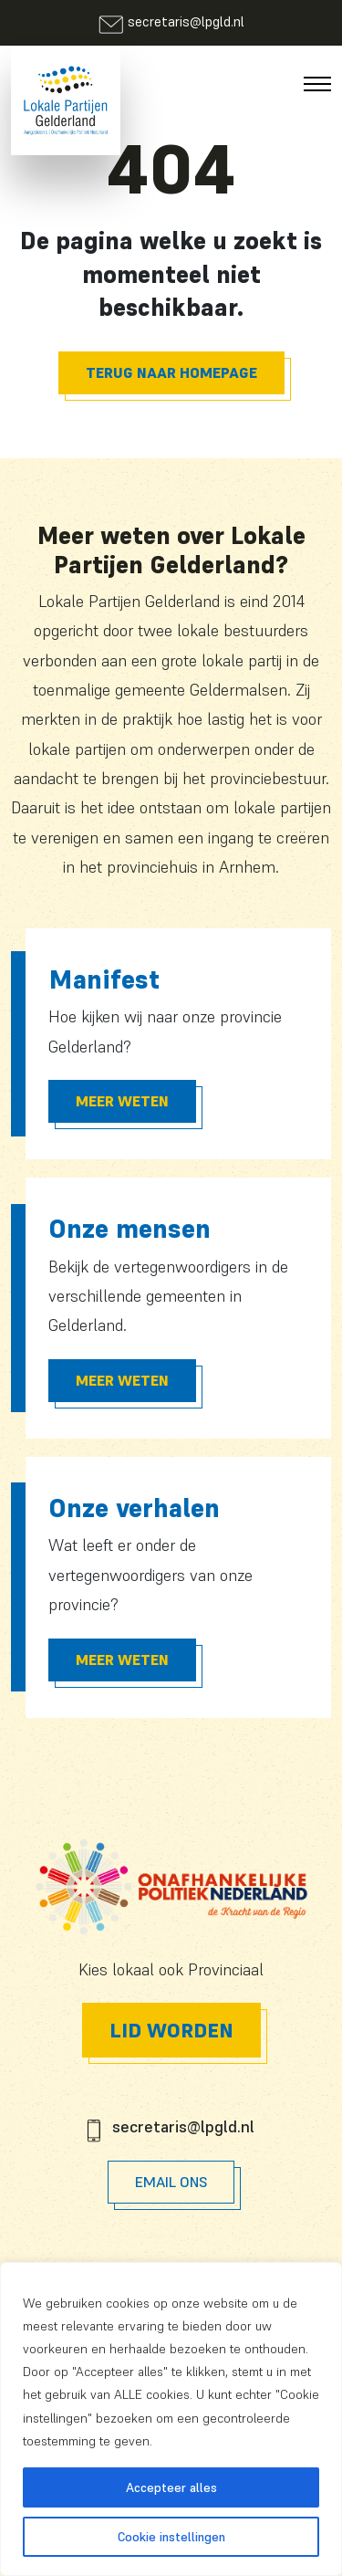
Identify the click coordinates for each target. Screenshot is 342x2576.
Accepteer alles (171, 2487)
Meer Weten (122, 1101)
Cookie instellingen (171, 2537)
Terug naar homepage (171, 372)
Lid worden (171, 2030)
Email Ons (171, 2182)
